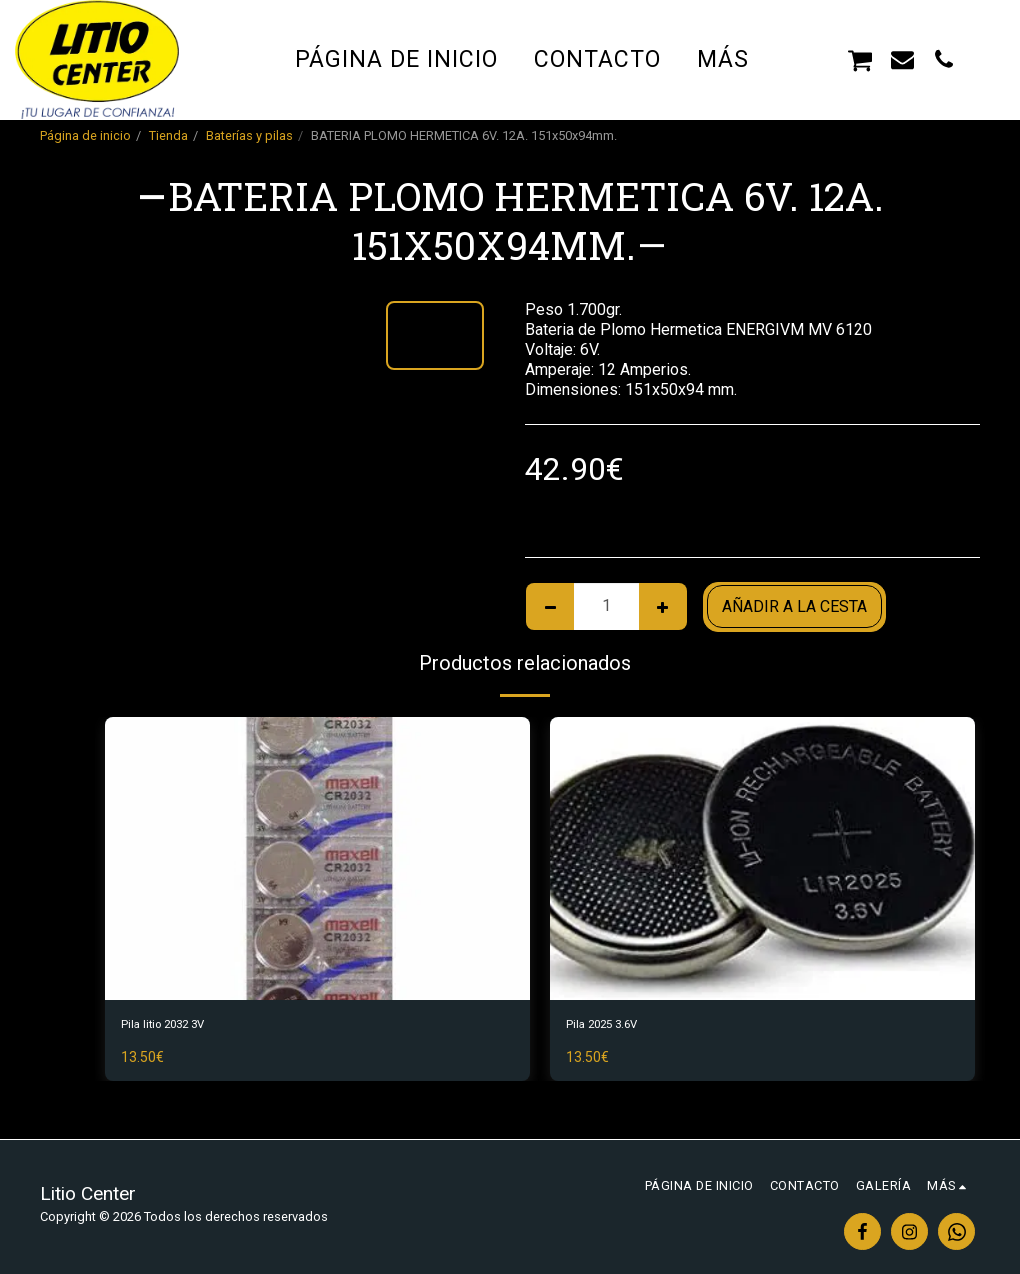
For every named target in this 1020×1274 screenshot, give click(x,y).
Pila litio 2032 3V (181, 1027)
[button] (818, 59)
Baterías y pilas (249, 135)
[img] (317, 858)
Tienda (168, 135)
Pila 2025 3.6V (617, 1027)
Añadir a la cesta (794, 606)
